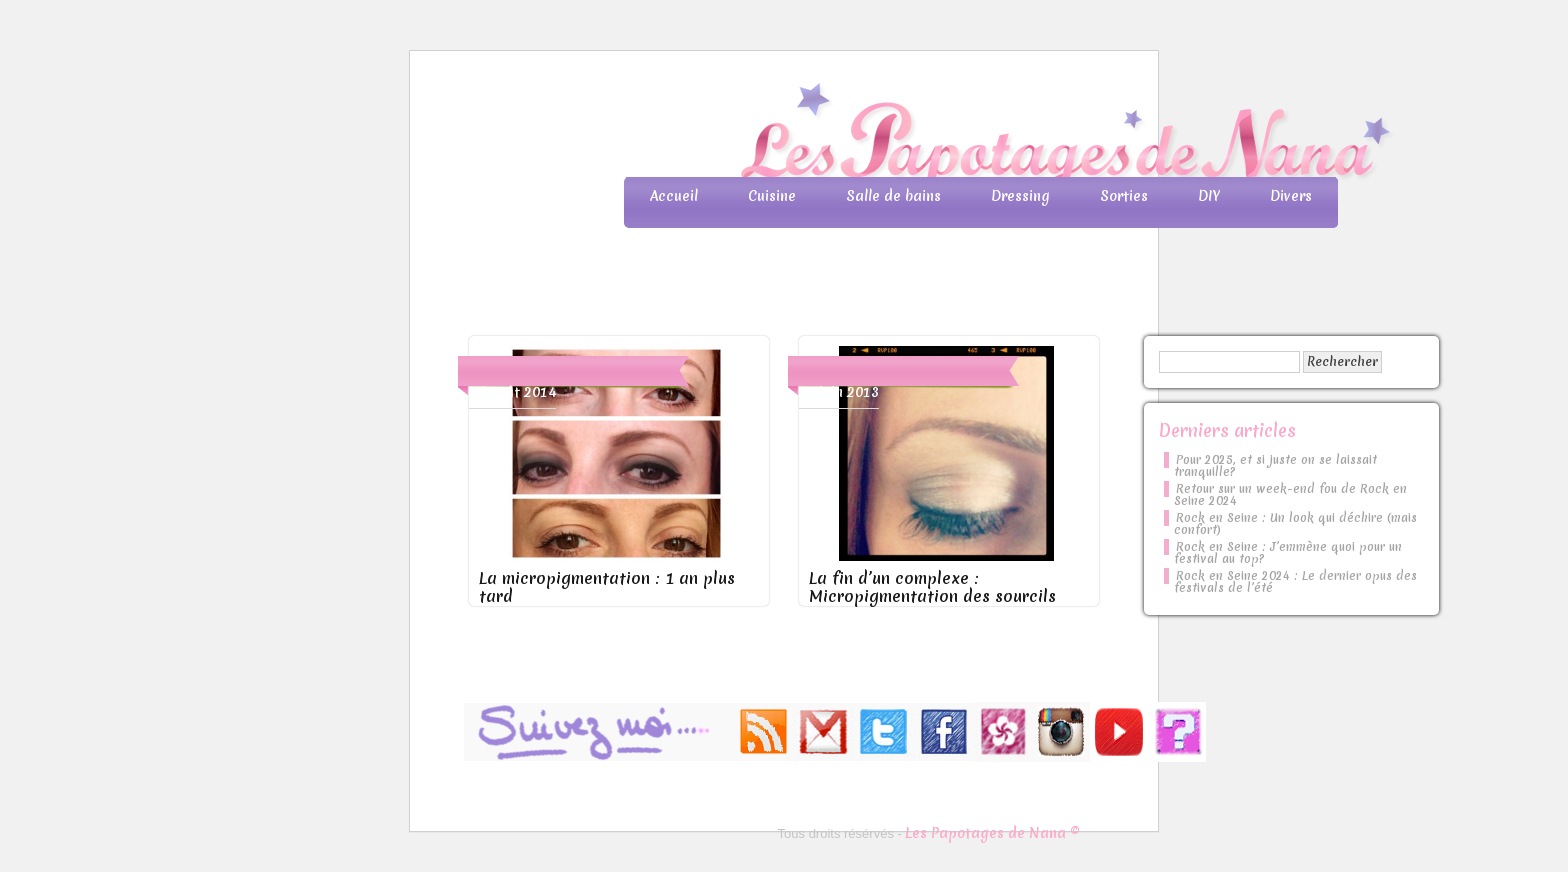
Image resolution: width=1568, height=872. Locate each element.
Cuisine (772, 196)
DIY (1209, 196)
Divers (1291, 196)
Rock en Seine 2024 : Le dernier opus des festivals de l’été (1295, 582)
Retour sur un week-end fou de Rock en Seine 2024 (1290, 495)
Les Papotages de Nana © (992, 833)
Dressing (1020, 196)
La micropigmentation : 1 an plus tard (607, 587)
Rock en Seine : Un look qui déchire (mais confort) (1295, 524)
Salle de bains (893, 196)
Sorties (1124, 196)
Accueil (674, 196)
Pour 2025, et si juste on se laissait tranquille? (1275, 466)
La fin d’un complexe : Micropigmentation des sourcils (932, 587)
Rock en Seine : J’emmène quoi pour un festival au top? (1288, 553)
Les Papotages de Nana (916, 135)
